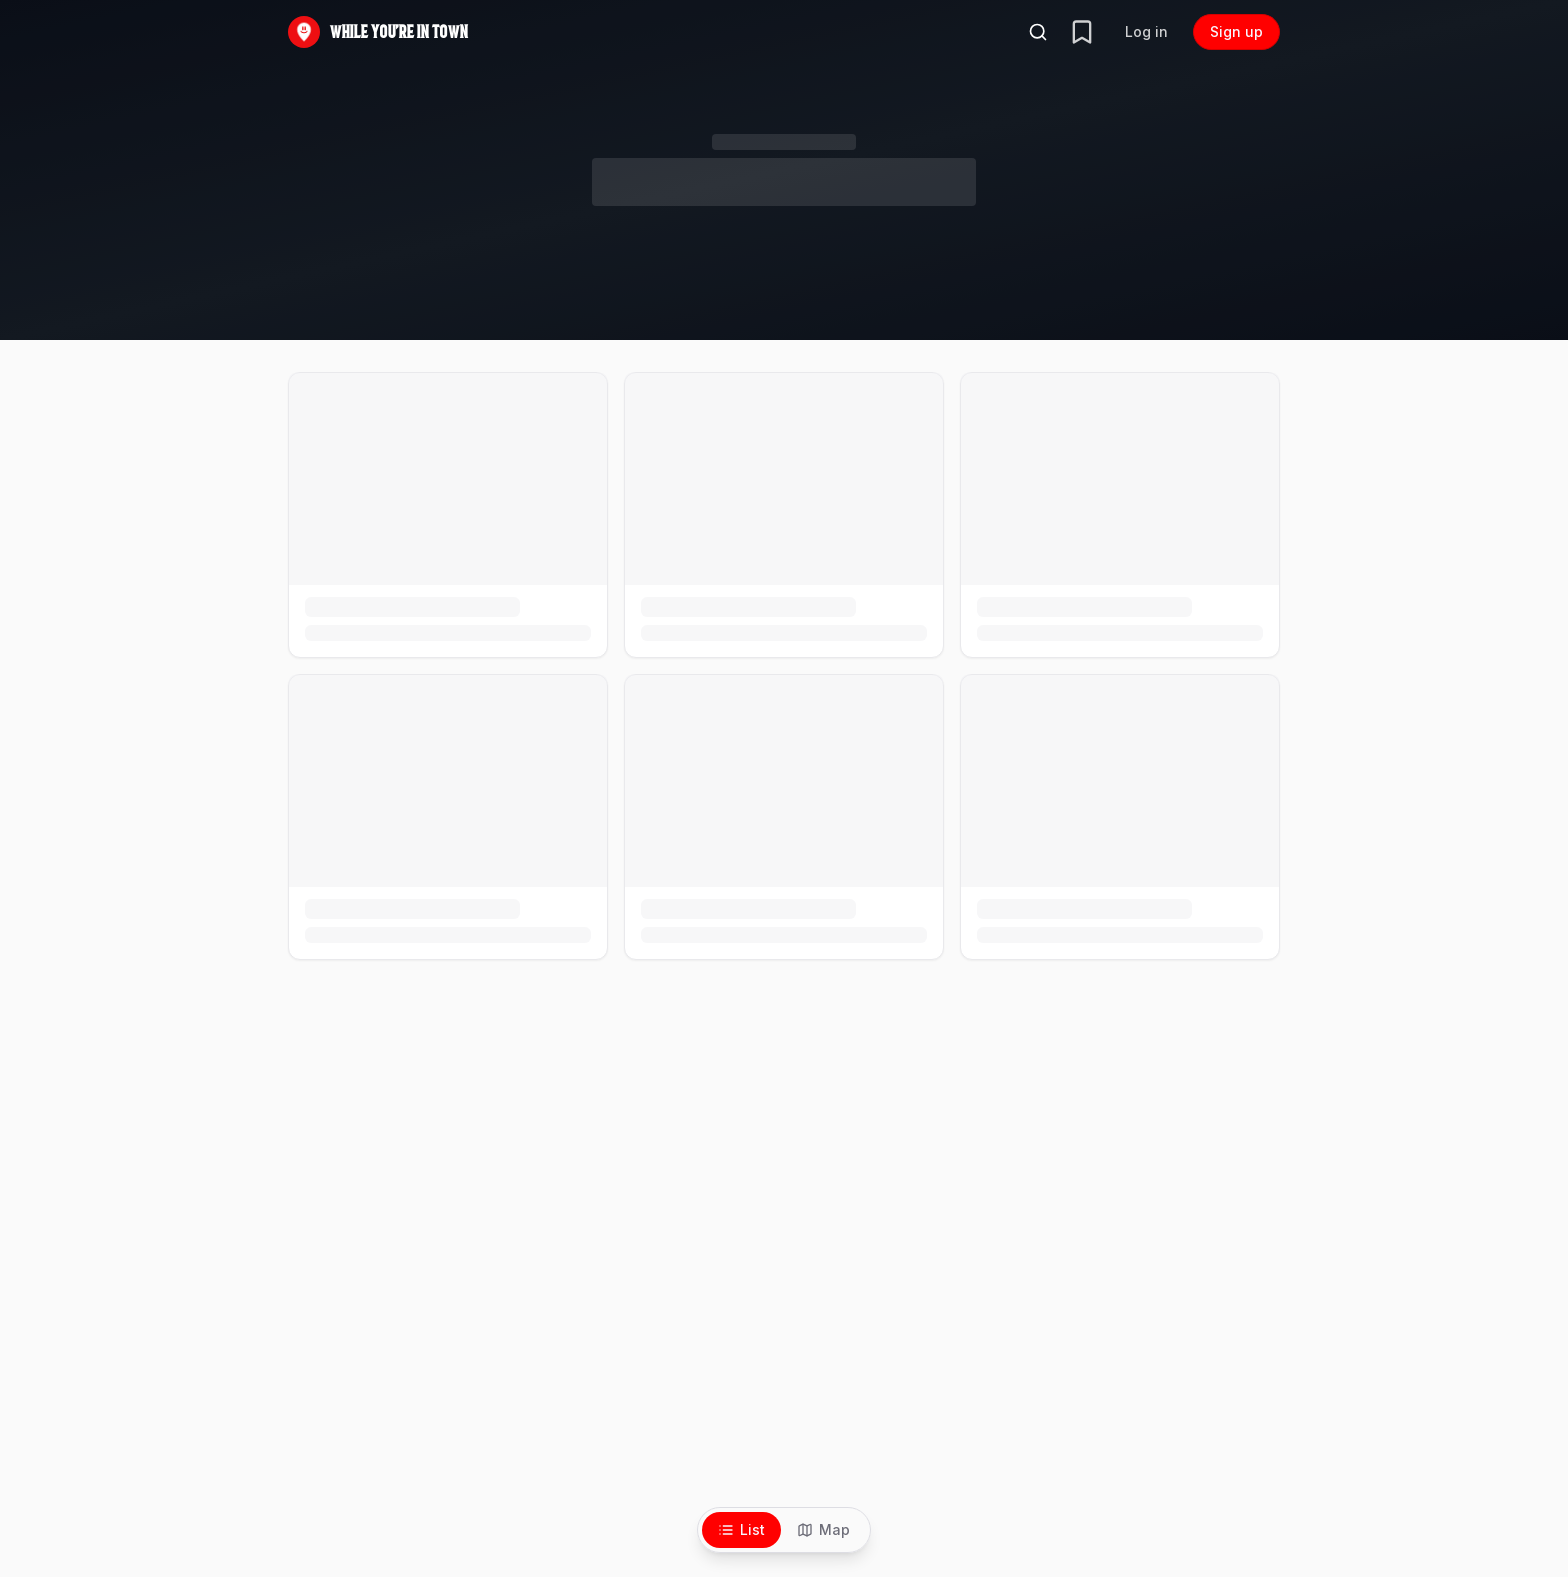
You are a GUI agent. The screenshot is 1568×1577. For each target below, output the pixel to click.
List (741, 1529)
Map (823, 1529)
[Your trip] (1082, 32)
